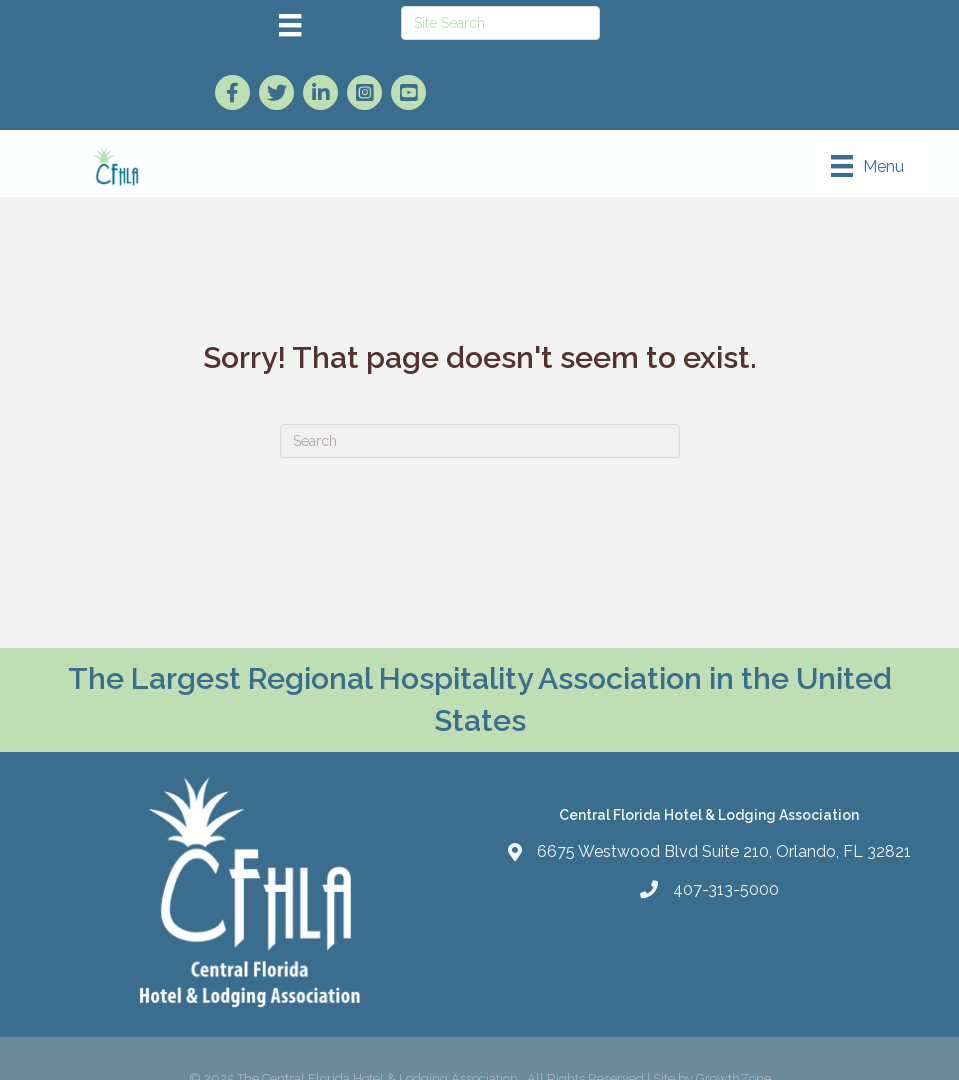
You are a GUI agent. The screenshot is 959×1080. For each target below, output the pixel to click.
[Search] (480, 441)
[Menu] (290, 25)
